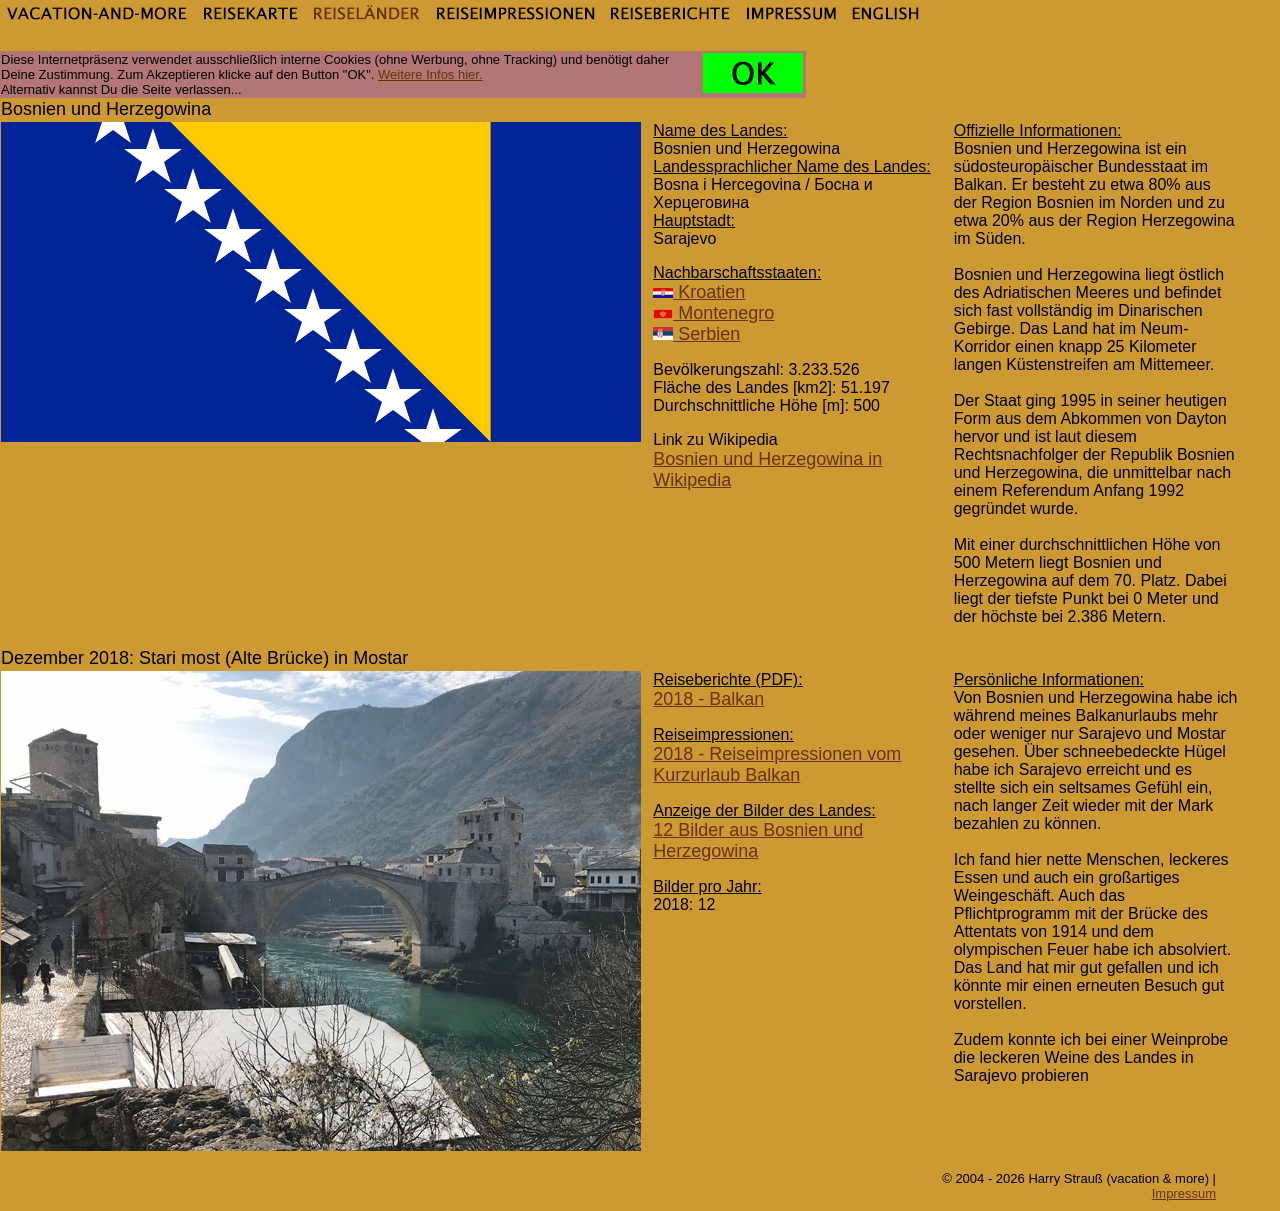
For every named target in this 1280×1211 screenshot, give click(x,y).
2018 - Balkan (708, 699)
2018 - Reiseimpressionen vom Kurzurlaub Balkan (777, 764)
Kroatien (699, 292)
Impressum (1184, 1193)
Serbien (696, 334)
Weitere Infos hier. (430, 74)
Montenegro (713, 313)
